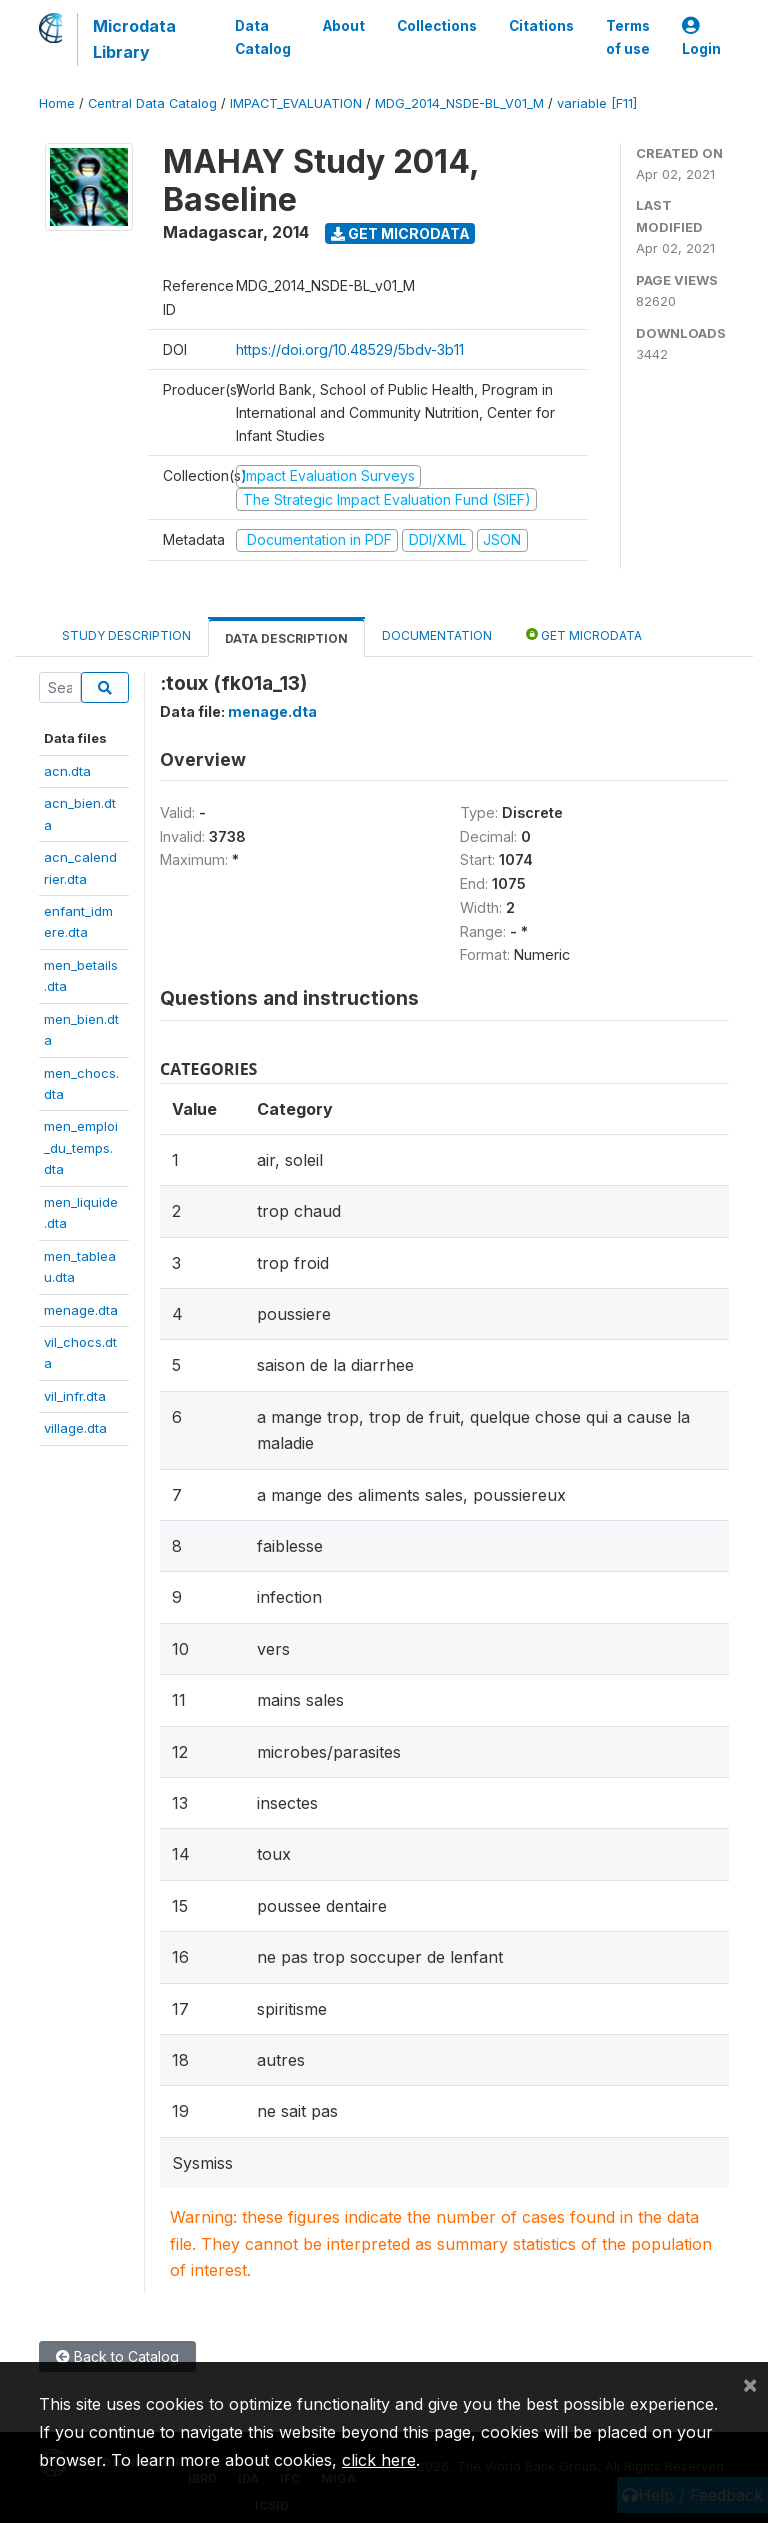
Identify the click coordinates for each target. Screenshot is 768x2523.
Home (57, 103)
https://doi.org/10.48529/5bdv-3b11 (350, 349)
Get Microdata (400, 233)
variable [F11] (597, 103)
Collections (437, 26)
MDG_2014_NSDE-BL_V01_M (459, 103)
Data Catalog (263, 37)
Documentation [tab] (437, 635)
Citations (541, 26)
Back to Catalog (117, 2356)
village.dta (75, 1428)
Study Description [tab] (126, 635)
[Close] (750, 2384)
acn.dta (67, 771)
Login (701, 37)
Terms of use (628, 37)
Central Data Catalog (152, 103)
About (344, 26)
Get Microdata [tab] (584, 634)
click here (379, 2460)
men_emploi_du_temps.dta (81, 1147)
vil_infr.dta (75, 1396)
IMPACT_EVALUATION (296, 103)
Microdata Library (134, 39)
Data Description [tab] (286, 638)
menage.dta (81, 1310)
